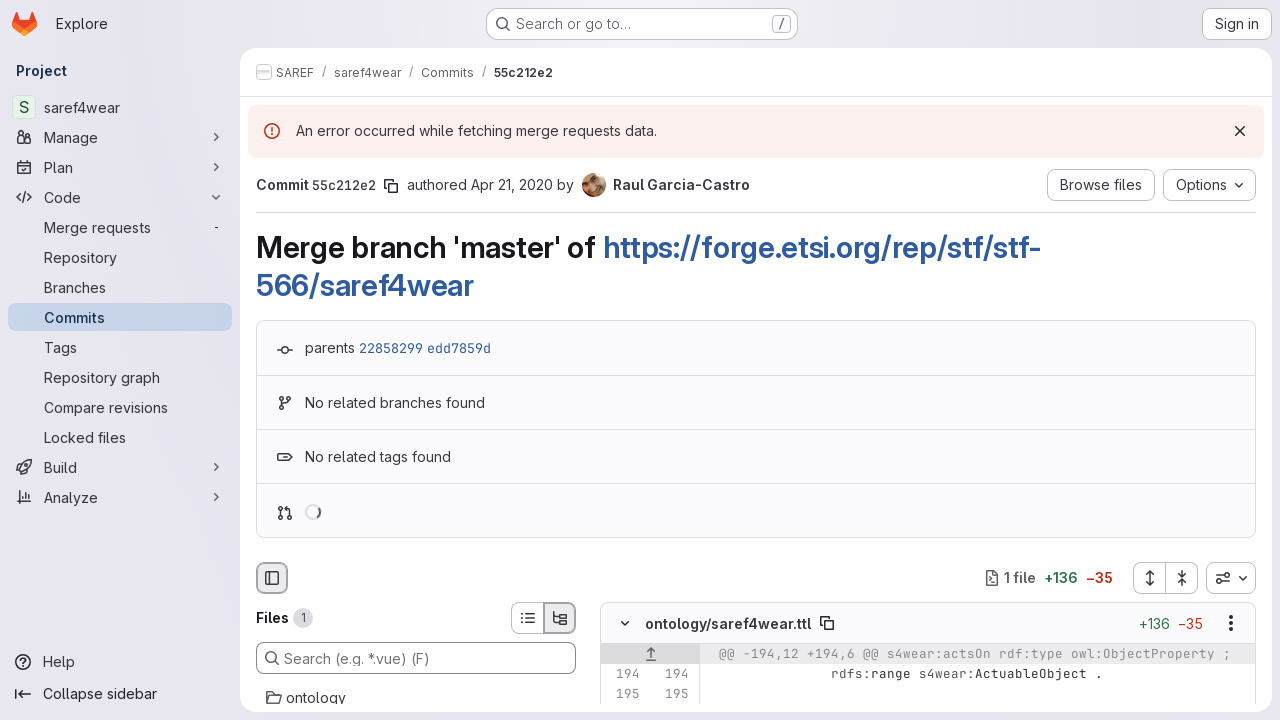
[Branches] (120, 287)
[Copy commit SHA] (391, 186)
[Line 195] (623, 694)
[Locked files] (120, 437)
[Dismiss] (1240, 131)
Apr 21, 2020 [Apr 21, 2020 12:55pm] (512, 184)
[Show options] (1231, 623)
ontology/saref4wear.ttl (728, 623)
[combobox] (1231, 578)
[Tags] (120, 347)
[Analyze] (120, 497)
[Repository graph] (120, 377)
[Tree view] (560, 618)
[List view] (527, 618)
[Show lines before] (650, 654)
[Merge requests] (120, 227)
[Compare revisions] (120, 407)
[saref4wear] (120, 107)
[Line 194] (623, 674)
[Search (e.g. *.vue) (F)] (416, 658)
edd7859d (459, 348)
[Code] (120, 197)
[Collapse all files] (1182, 578)
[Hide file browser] (272, 578)
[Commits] (120, 317)
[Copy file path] (827, 623)
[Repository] (120, 257)
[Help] (120, 662)
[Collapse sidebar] (120, 694)
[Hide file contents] (625, 623)
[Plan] (120, 167)
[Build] (120, 467)
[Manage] (120, 137)
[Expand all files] (1149, 578)
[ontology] (416, 698)
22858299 (391, 348)
